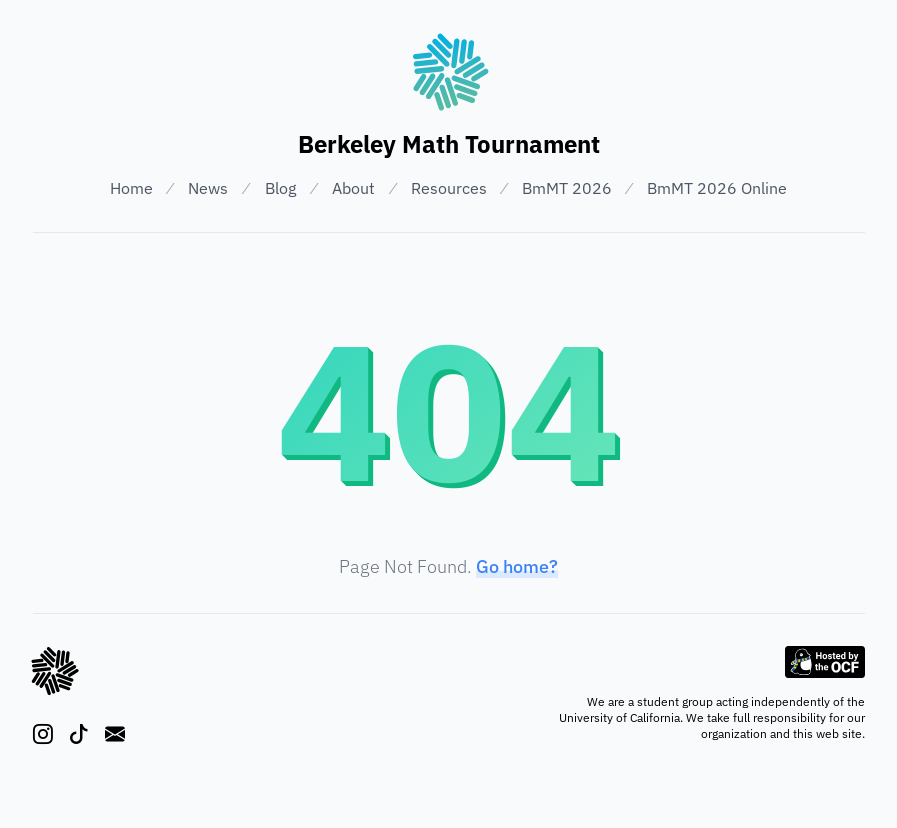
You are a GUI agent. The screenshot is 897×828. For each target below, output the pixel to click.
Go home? (517, 566)
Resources (449, 188)
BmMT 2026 (567, 188)
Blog (280, 188)
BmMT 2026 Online (717, 188)
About (353, 188)
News (208, 188)
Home (131, 188)
